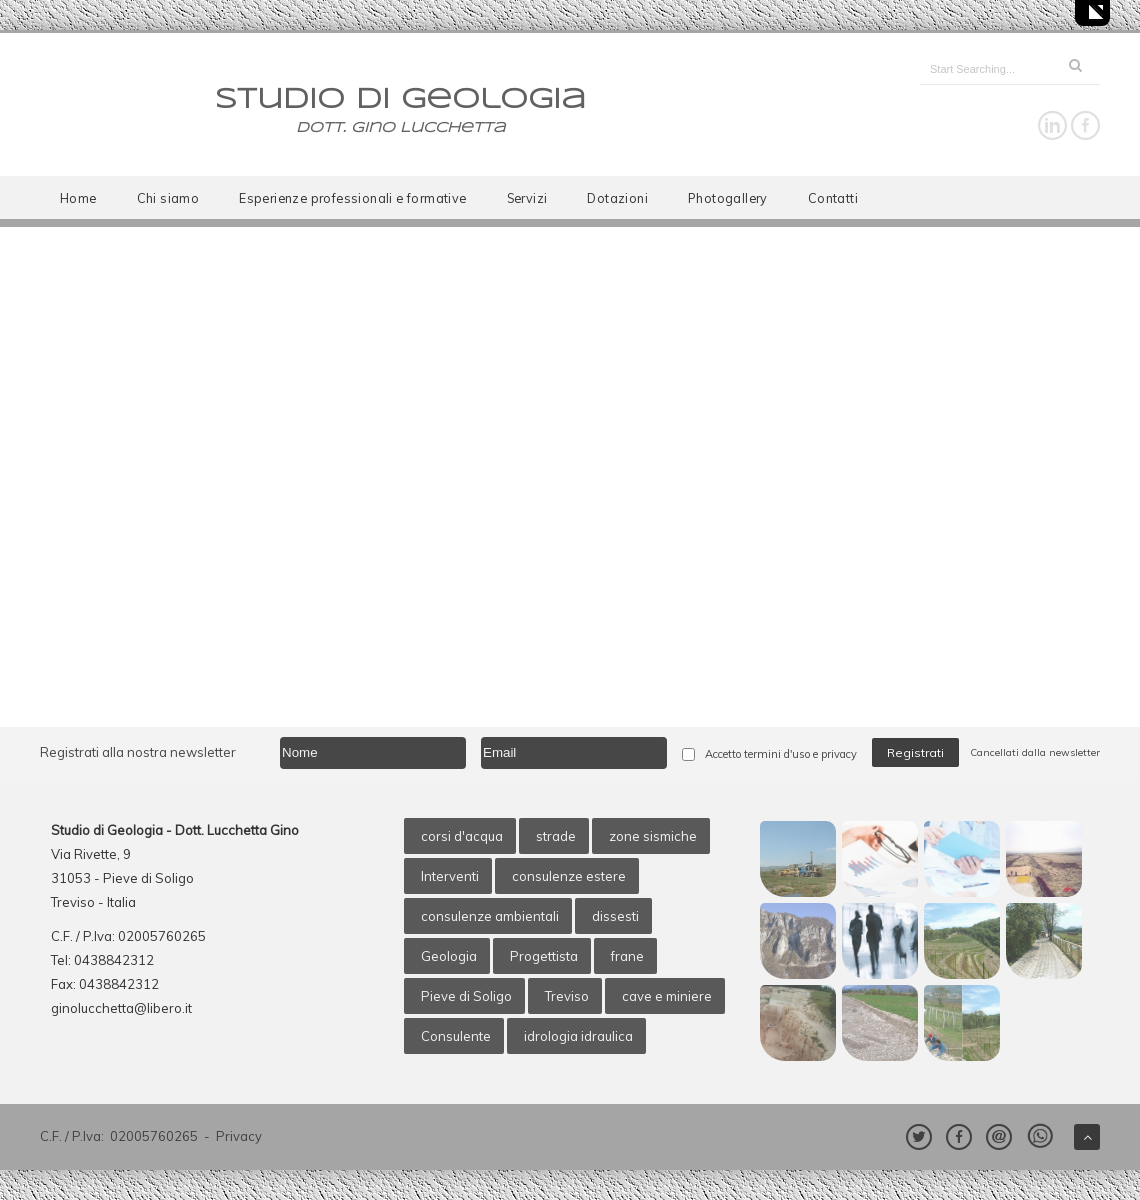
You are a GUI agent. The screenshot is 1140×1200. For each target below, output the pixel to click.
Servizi (527, 198)
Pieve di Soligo (466, 996)
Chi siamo (168, 198)
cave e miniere (667, 996)
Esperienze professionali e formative (352, 198)
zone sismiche (653, 836)
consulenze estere (569, 876)
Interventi (450, 876)
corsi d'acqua (462, 836)
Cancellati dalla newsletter (1035, 752)
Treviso (567, 996)
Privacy (239, 1136)
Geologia (449, 956)
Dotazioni (617, 198)
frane (627, 956)
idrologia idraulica (578, 1036)
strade (556, 836)
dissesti (615, 916)
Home (78, 198)
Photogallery (728, 198)
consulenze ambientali (490, 916)
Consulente (456, 1036)
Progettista (544, 956)
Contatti (833, 198)
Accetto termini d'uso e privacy (781, 754)
